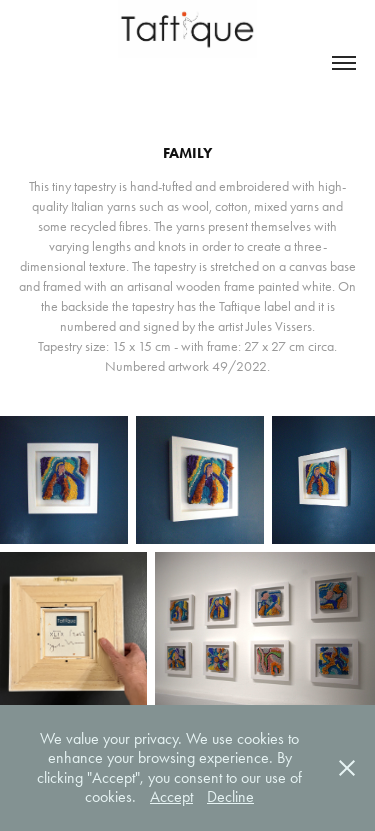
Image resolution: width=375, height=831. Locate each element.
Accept (171, 796)
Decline (230, 796)
